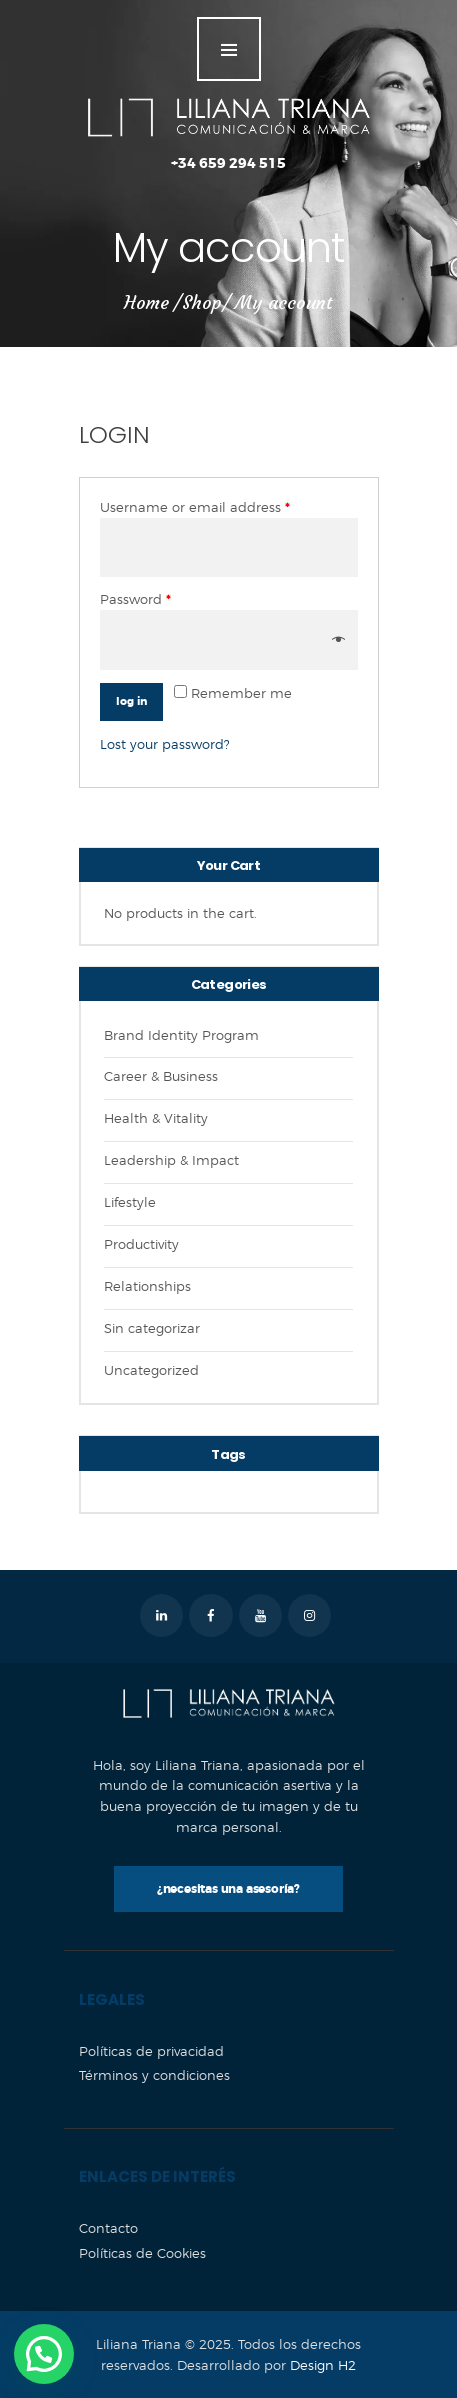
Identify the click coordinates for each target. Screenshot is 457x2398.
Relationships (147, 1286)
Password (135, 599)
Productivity (141, 1244)
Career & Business (161, 1076)
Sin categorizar (152, 1328)
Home (146, 303)
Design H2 (323, 2365)
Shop (202, 302)
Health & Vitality (156, 1118)
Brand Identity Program (181, 1035)
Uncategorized (151, 1370)
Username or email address (195, 507)
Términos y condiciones (154, 2075)
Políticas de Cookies (142, 2253)
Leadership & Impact (171, 1160)
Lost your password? (165, 744)
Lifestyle (130, 1202)
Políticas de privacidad (151, 2051)
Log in (131, 701)
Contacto (108, 2228)
